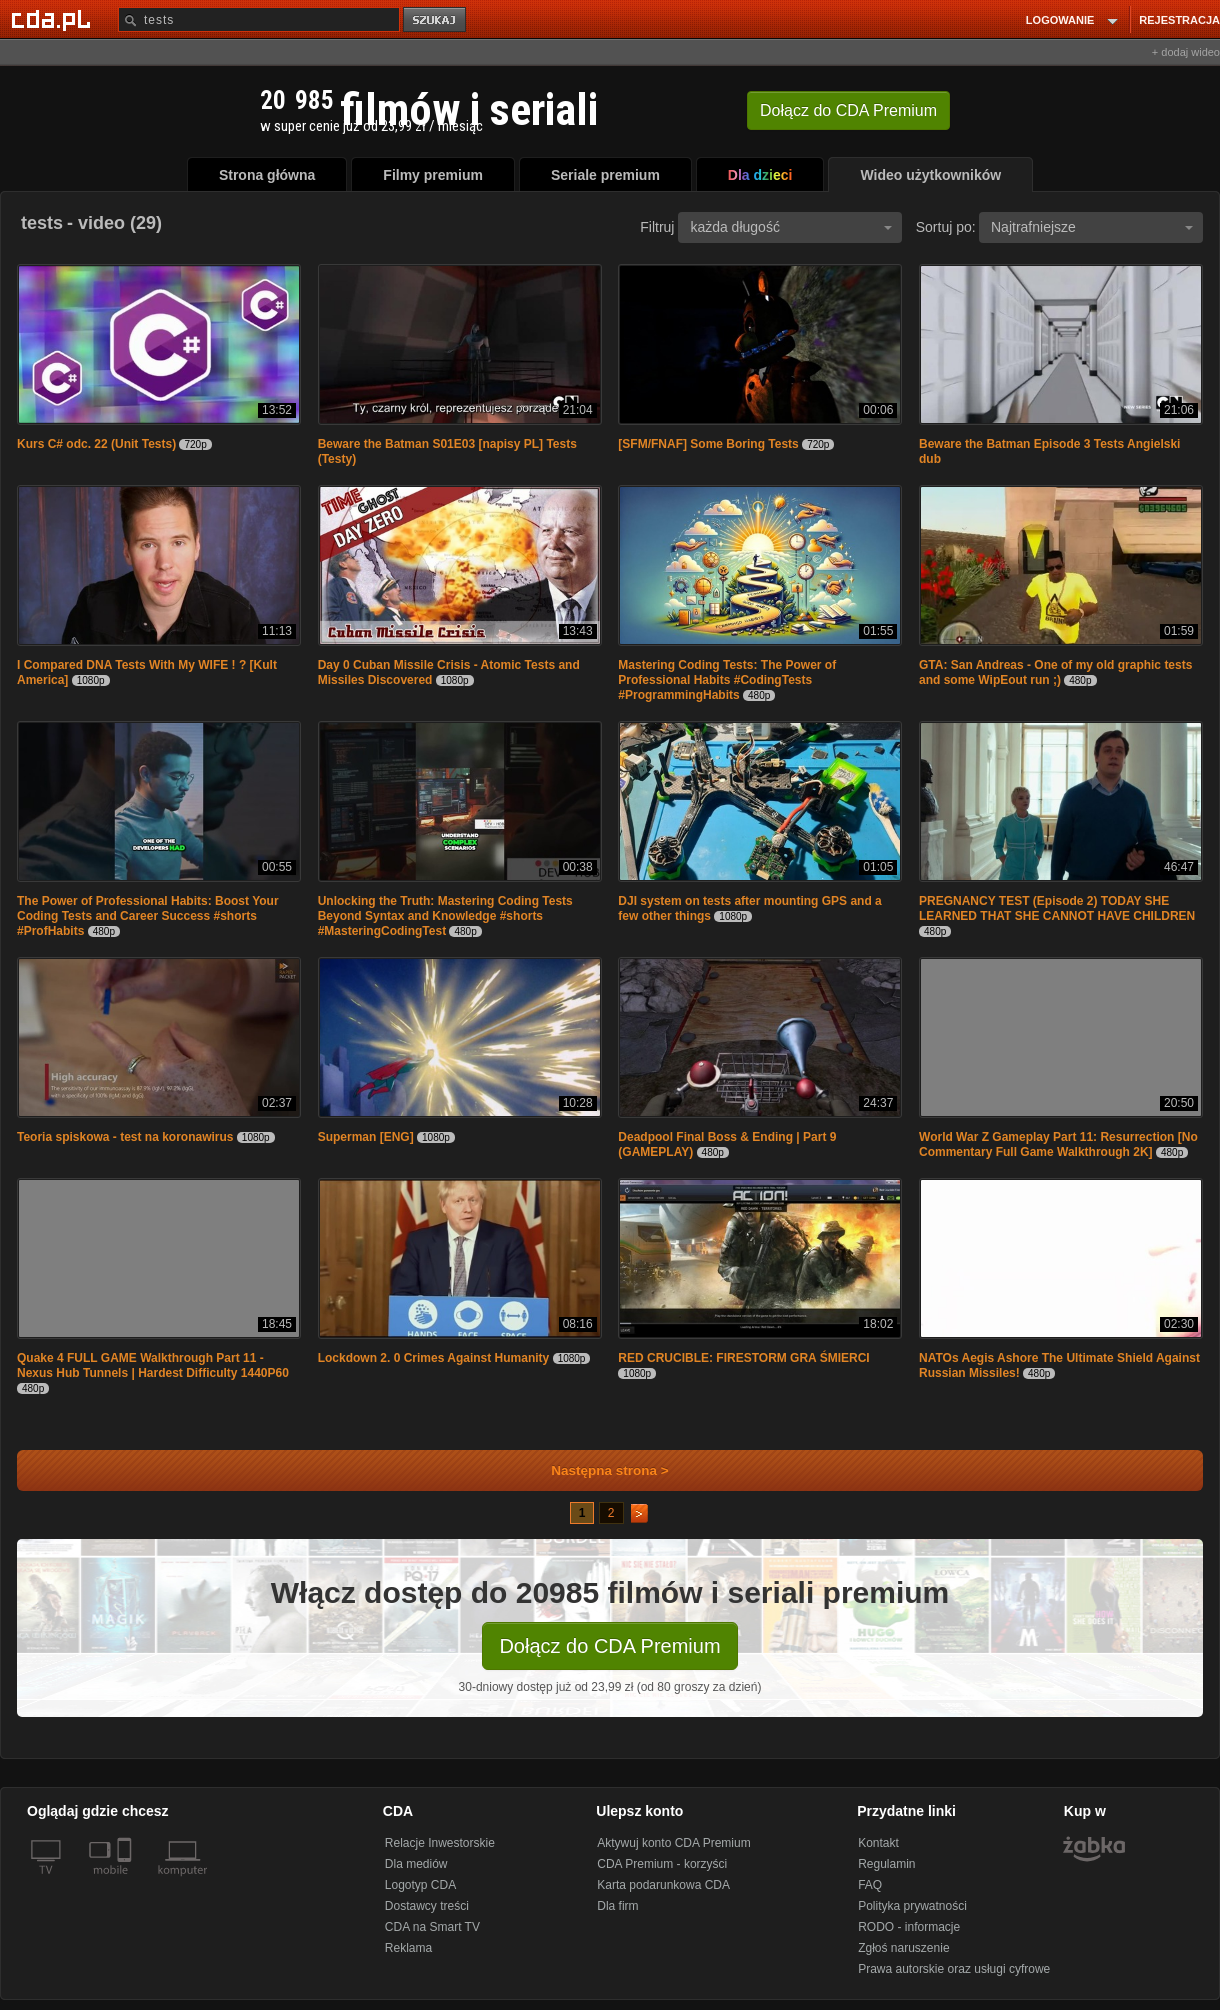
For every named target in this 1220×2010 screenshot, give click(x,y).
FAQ (870, 1885)
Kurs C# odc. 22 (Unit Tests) (96, 444)
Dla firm (617, 1906)
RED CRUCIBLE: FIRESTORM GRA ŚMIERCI (743, 1358)
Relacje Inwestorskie (440, 1843)
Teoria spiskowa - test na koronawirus (125, 1137)
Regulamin (886, 1864)
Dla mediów (416, 1864)
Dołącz (848, 110)
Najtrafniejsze (1092, 227)
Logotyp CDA (420, 1885)
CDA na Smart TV (432, 1927)
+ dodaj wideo (1186, 52)
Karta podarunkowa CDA (663, 1885)
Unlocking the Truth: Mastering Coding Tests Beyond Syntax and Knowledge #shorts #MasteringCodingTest (445, 916)
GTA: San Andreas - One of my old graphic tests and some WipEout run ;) (1055, 672)
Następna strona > (596, 1470)
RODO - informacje (909, 1927)
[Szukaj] (259, 19)
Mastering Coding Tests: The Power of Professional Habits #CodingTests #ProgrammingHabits (727, 680)
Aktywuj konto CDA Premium (673, 1843)
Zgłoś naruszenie (903, 1948)
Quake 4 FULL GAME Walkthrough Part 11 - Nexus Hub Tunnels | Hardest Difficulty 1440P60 (153, 1365)
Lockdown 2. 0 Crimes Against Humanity (434, 1358)
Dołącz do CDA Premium (609, 1646)
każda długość (791, 227)
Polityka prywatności (912, 1906)
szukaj (436, 20)
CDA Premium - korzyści (662, 1864)
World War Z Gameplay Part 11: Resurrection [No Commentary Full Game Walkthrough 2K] (1058, 1144)
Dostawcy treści (427, 1906)
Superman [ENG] (366, 1137)
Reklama (408, 1948)
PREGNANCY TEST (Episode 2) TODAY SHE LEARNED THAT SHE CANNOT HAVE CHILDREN (1057, 908)
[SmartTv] (126, 1882)
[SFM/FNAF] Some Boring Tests (708, 444)
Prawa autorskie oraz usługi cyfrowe (954, 1969)
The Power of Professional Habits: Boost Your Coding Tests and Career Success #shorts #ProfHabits (148, 916)
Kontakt (878, 1843)
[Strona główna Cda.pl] (54, 19)
